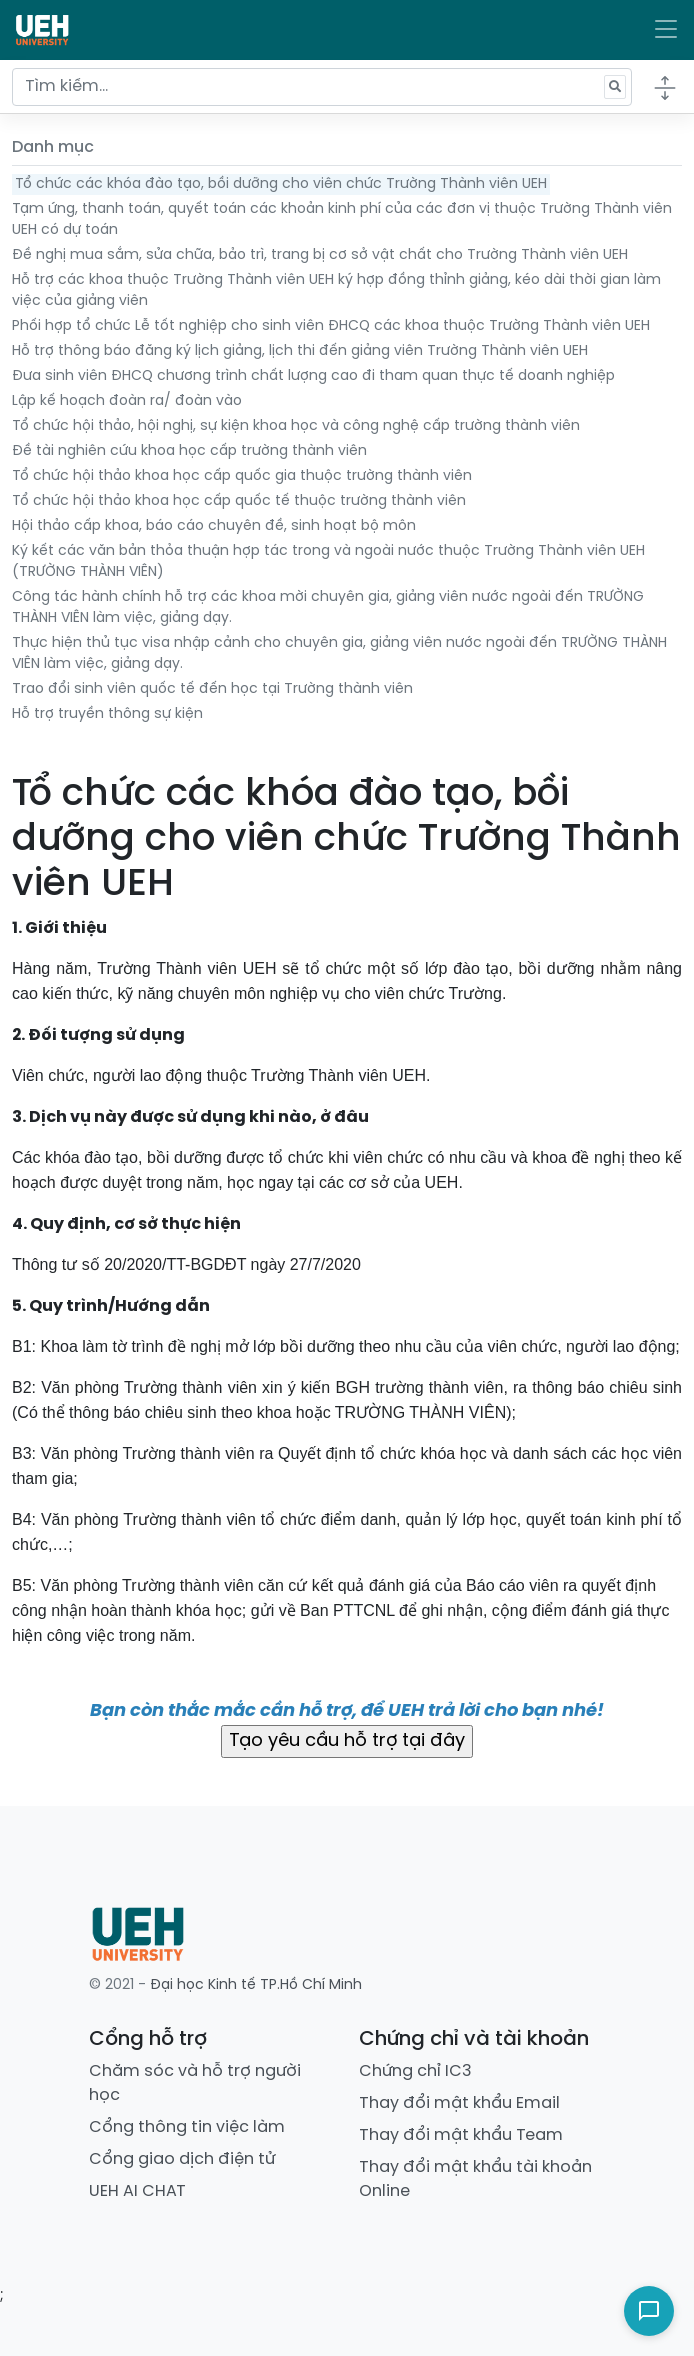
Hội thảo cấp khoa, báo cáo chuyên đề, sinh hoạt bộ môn (214, 526)
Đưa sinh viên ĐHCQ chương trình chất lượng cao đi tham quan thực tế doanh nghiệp (313, 376)
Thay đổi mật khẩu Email (459, 2103)
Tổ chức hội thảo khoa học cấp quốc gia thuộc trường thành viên (242, 476)
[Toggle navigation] (666, 30)
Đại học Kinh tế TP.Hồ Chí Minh (256, 1985)
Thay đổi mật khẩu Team (461, 2135)
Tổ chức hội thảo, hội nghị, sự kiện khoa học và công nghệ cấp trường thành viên (296, 426)
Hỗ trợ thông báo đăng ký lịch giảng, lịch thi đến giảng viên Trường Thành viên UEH (300, 351)
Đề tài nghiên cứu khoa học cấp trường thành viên (189, 451)
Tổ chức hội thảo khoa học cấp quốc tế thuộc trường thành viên (239, 501)
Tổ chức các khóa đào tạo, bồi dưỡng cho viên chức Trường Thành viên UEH (281, 184)
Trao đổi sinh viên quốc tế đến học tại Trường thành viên (212, 689)
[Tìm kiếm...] (322, 87)
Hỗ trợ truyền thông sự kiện (107, 714)
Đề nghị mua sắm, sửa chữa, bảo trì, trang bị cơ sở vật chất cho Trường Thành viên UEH (320, 255)
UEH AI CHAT (137, 2191)
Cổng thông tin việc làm (187, 2127)
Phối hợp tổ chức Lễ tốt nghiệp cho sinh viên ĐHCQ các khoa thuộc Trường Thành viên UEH (331, 326)
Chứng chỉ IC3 (415, 2071)
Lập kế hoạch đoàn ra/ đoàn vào (127, 401)
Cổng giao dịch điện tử (182, 2159)
